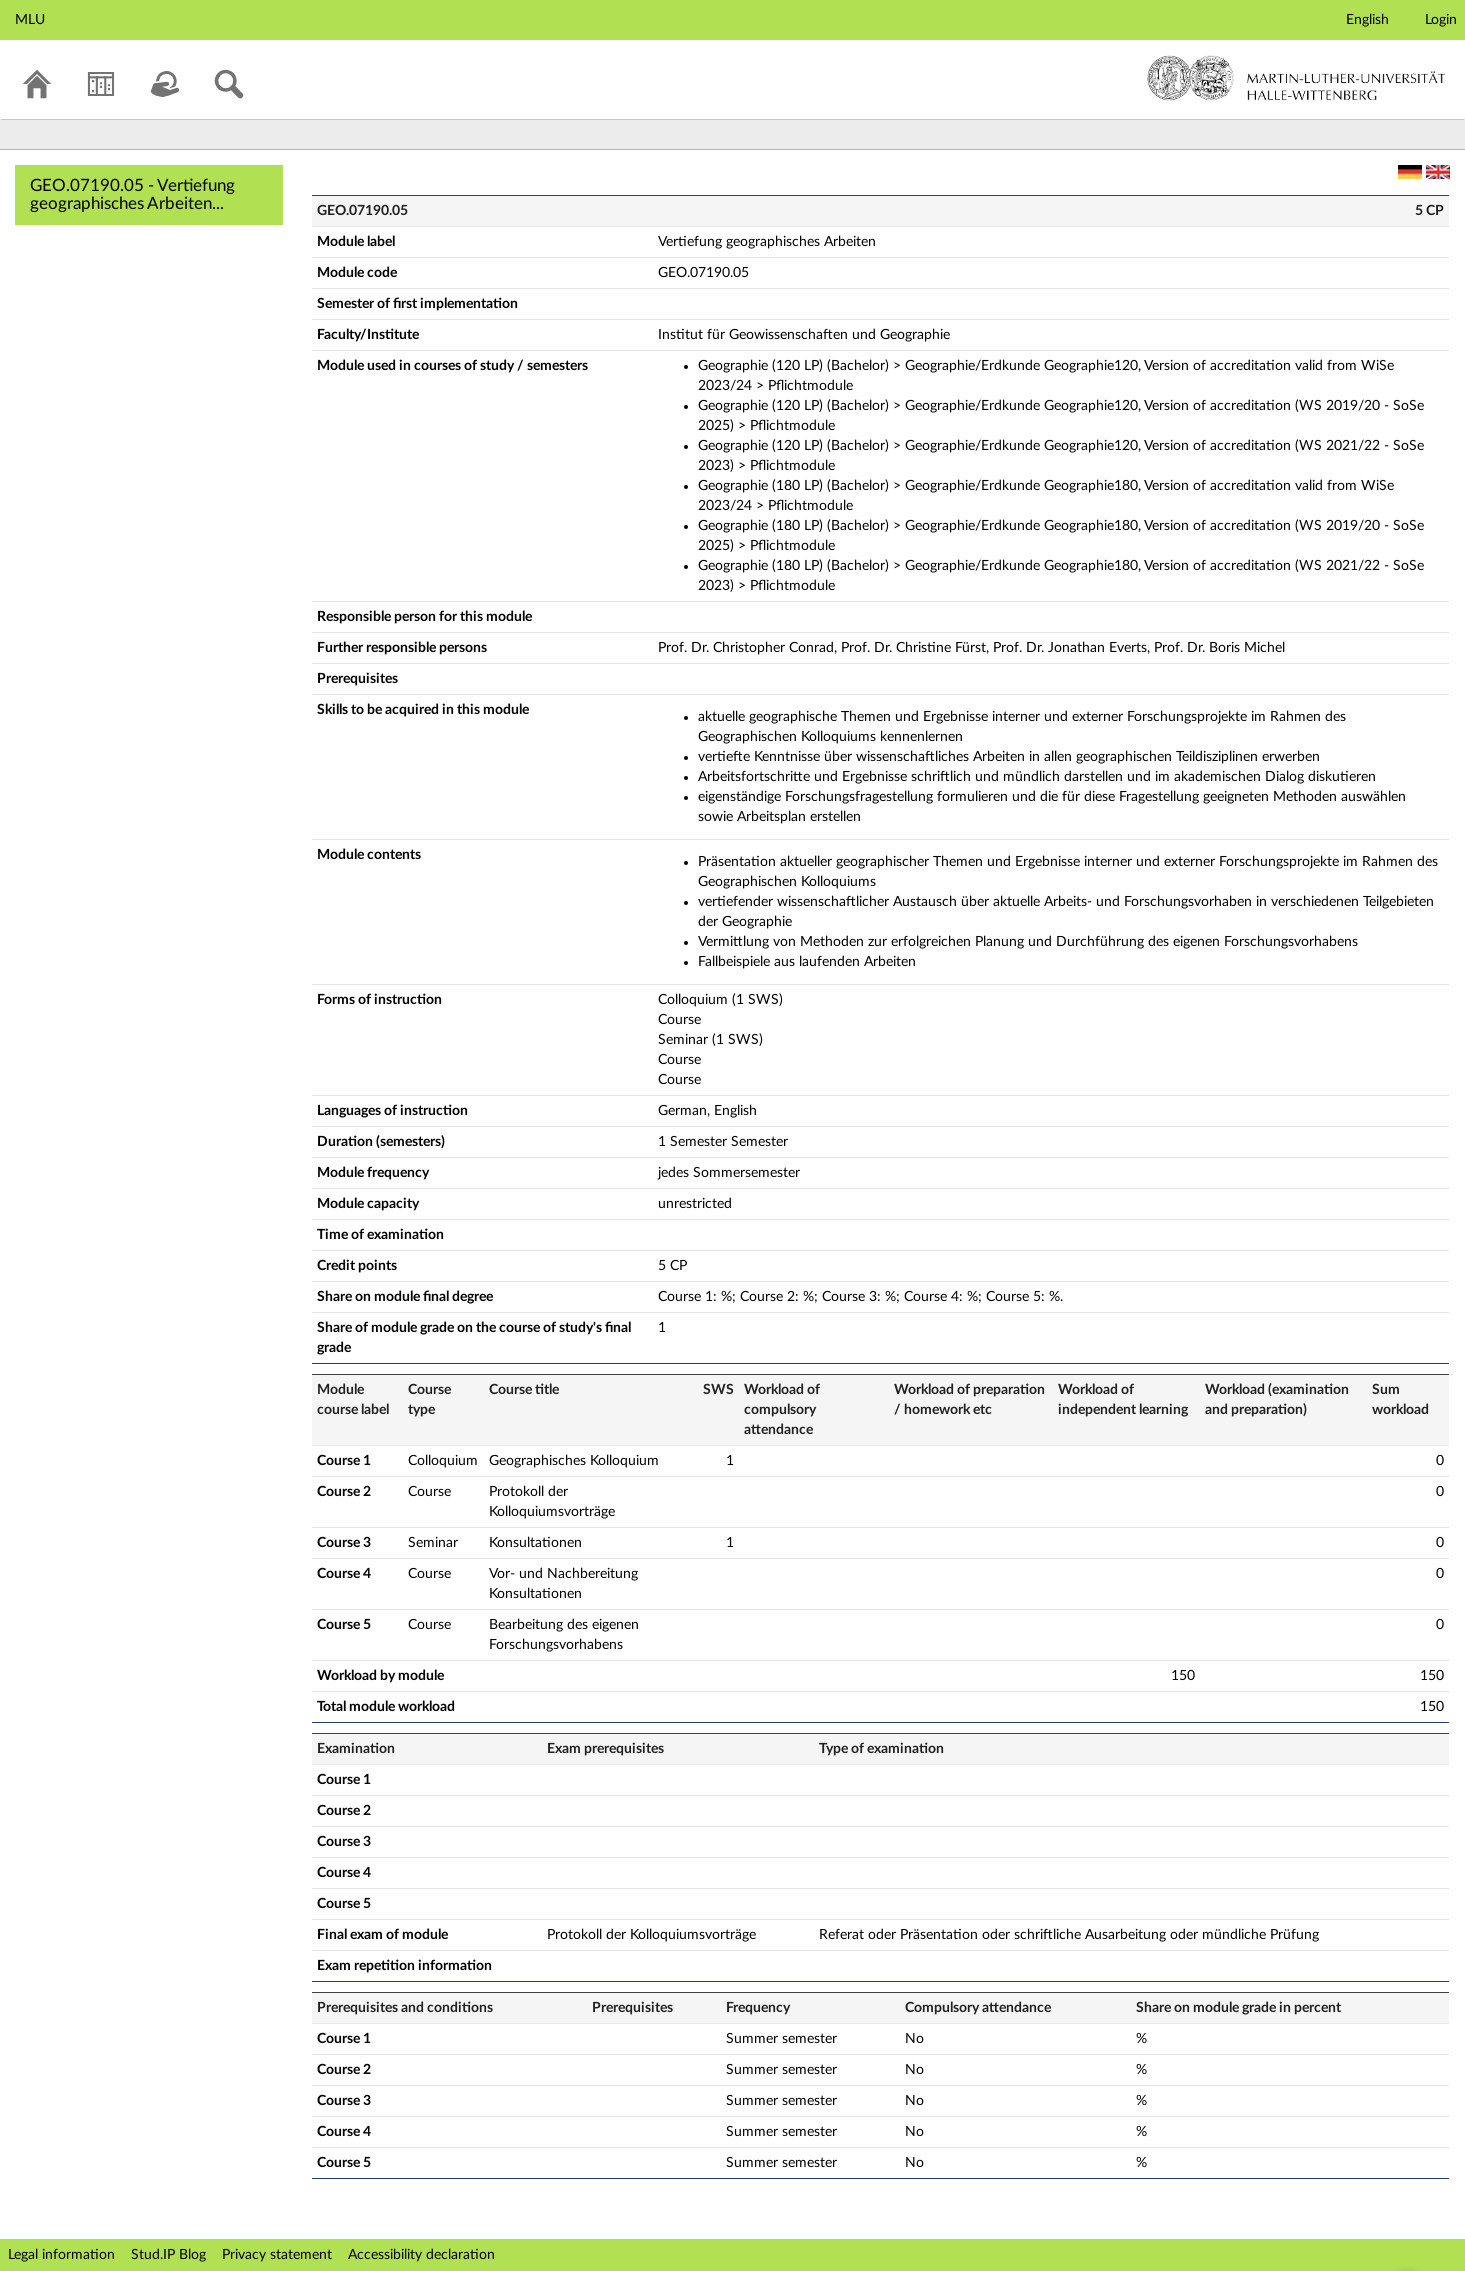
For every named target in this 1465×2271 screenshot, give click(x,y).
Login (1441, 20)
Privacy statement (277, 2255)
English (1367, 20)
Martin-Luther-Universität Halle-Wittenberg (1296, 78)
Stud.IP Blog (168, 2255)
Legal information (61, 2255)
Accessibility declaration (421, 2255)
